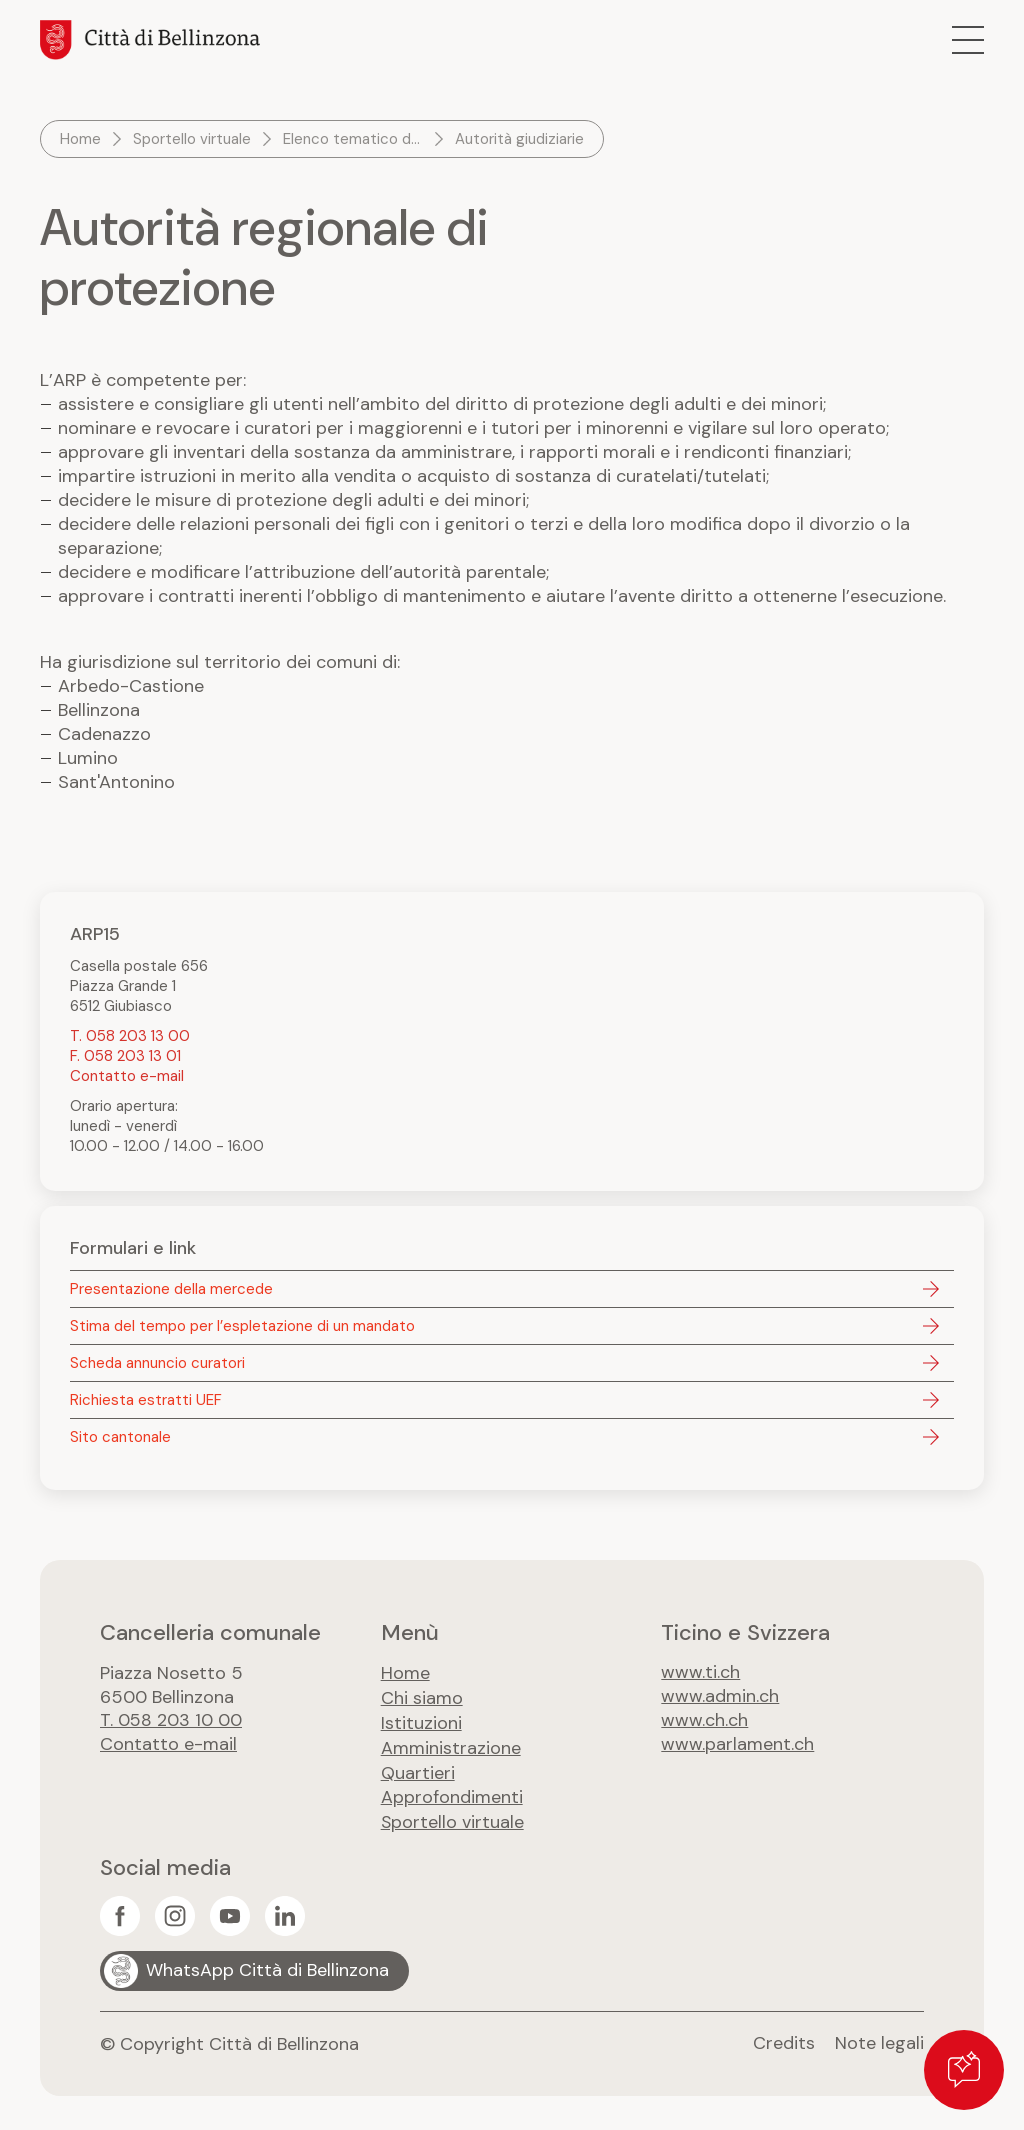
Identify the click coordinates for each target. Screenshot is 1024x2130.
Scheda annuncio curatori (157, 1363)
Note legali (879, 2038)
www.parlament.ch (737, 1745)
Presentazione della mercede (171, 1289)
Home (80, 139)
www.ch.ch (704, 1721)
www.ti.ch (700, 1673)
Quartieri (418, 1769)
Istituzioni (421, 1721)
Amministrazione (451, 1745)
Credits (784, 2038)
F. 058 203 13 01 (125, 1056)
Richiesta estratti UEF (146, 1400)
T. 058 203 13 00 (130, 1036)
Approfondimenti (452, 1793)
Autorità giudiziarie (519, 139)
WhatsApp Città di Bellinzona (267, 1965)
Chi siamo (422, 1697)
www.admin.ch (720, 1697)
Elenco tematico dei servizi (355, 139)
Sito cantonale (120, 1437)
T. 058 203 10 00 (171, 1721)
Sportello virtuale (192, 139)
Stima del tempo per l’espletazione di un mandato (242, 1326)
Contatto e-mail (127, 1076)
